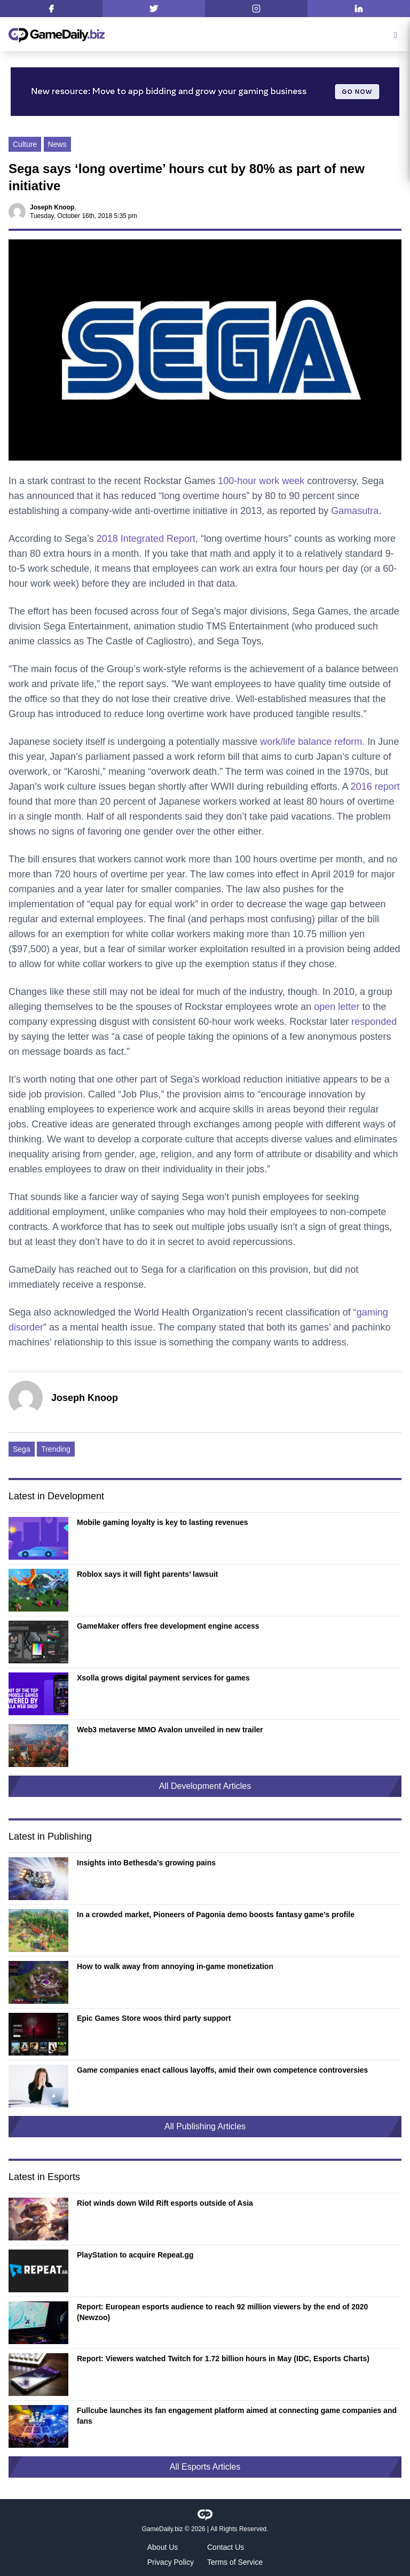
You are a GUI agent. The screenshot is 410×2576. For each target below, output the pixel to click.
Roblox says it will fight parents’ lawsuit (147, 1574)
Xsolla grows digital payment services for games (163, 1678)
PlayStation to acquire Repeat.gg (135, 2255)
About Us (162, 2547)
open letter (336, 1006)
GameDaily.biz (162, 2529)
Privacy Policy (170, 2562)
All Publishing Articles (205, 2126)
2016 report (375, 786)
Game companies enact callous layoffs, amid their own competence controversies (222, 2070)
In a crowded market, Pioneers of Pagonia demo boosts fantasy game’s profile (215, 1914)
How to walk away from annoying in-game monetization (175, 1966)
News (57, 144)
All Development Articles (205, 1786)
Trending (55, 1449)
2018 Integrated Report (146, 538)
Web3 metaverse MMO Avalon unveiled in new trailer (170, 1729)
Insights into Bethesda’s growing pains (146, 1862)
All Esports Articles (205, 2466)
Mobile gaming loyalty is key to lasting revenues (162, 1522)
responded (374, 1021)
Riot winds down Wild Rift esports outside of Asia (165, 2203)
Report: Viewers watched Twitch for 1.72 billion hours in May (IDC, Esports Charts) (223, 2358)
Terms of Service (235, 2562)
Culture (25, 144)
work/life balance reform (311, 741)
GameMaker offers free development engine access (168, 1626)
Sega (21, 1449)
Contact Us (225, 2547)
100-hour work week (261, 481)
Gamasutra (355, 510)
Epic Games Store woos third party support (154, 2018)
